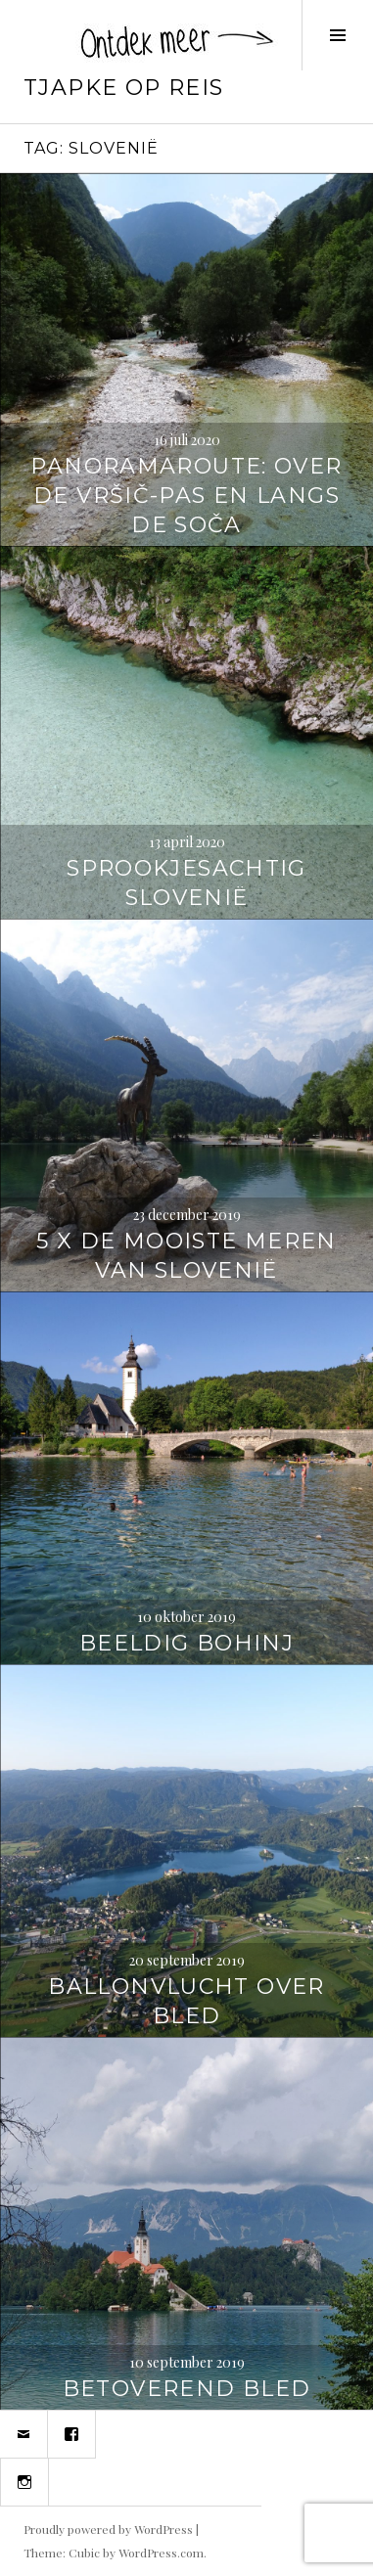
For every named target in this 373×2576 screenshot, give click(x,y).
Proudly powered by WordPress (108, 2529)
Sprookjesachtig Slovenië (186, 883)
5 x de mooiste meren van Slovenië (186, 1256)
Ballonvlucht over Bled (186, 2001)
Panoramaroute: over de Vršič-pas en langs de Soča (186, 495)
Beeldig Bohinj (186, 1643)
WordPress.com (161, 2552)
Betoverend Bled (187, 2388)
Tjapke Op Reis (123, 87)
